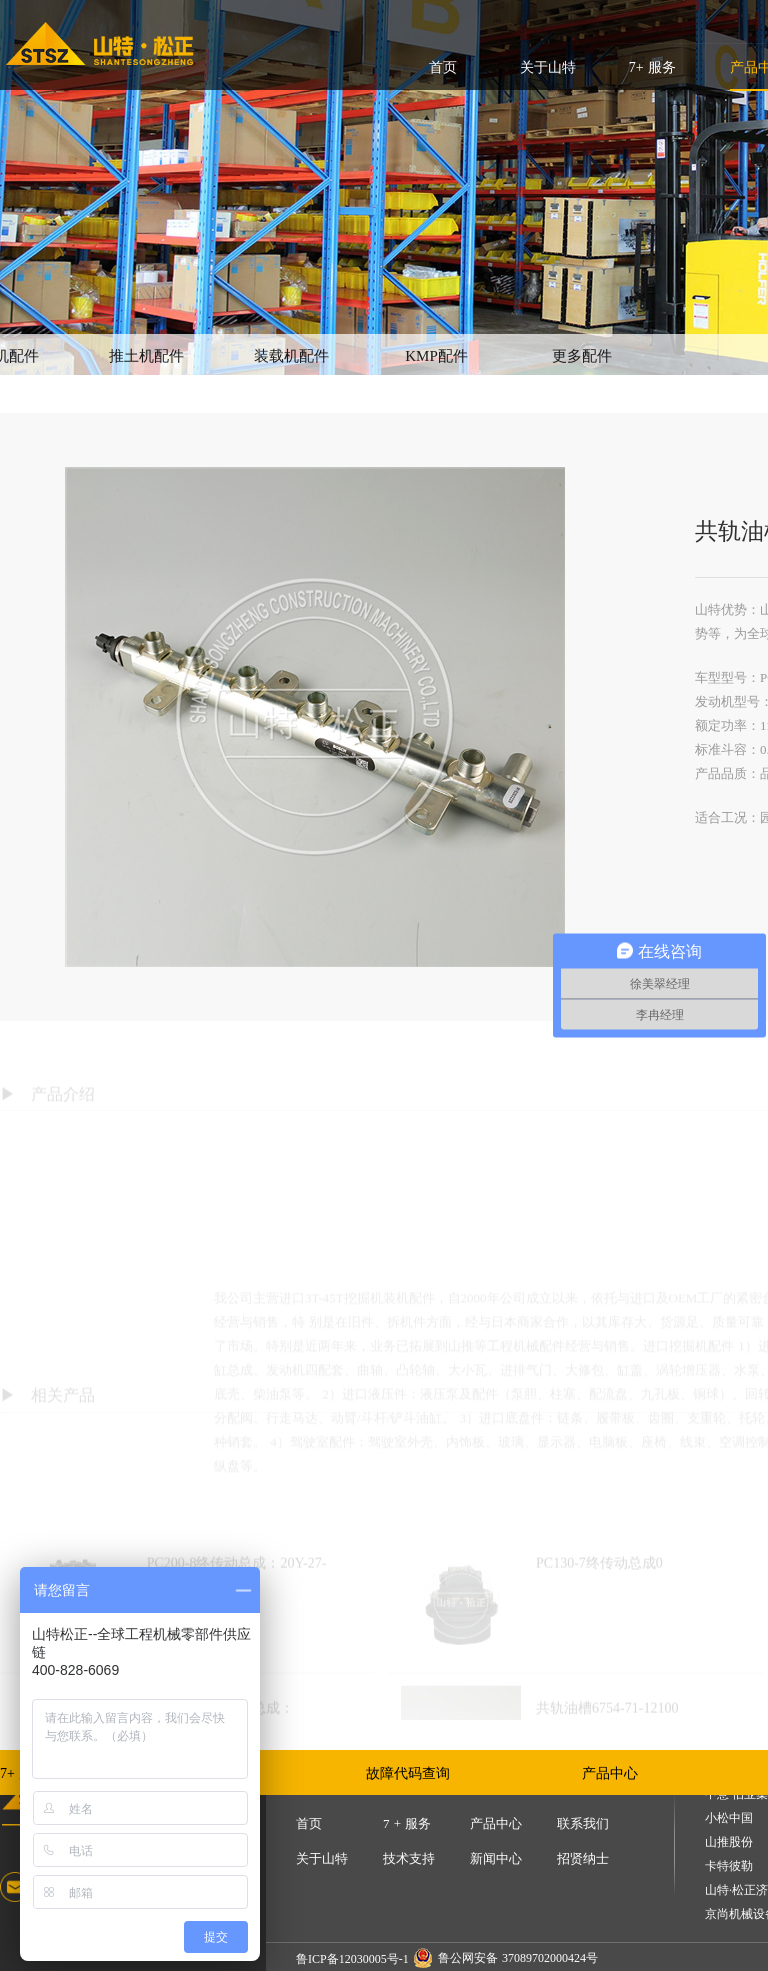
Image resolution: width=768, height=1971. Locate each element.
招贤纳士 (583, 1858)
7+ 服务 (652, 67)
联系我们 (583, 1823)
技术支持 (409, 1858)
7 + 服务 (407, 1823)
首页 (443, 67)
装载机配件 (291, 356)
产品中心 (610, 1773)
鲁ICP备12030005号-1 (352, 1959)
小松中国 (729, 1818)
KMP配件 (436, 356)
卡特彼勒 (729, 1866)
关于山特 (548, 67)
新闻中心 (496, 1858)
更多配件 (582, 356)
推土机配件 (146, 356)
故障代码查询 (408, 1773)
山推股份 (729, 1842)
